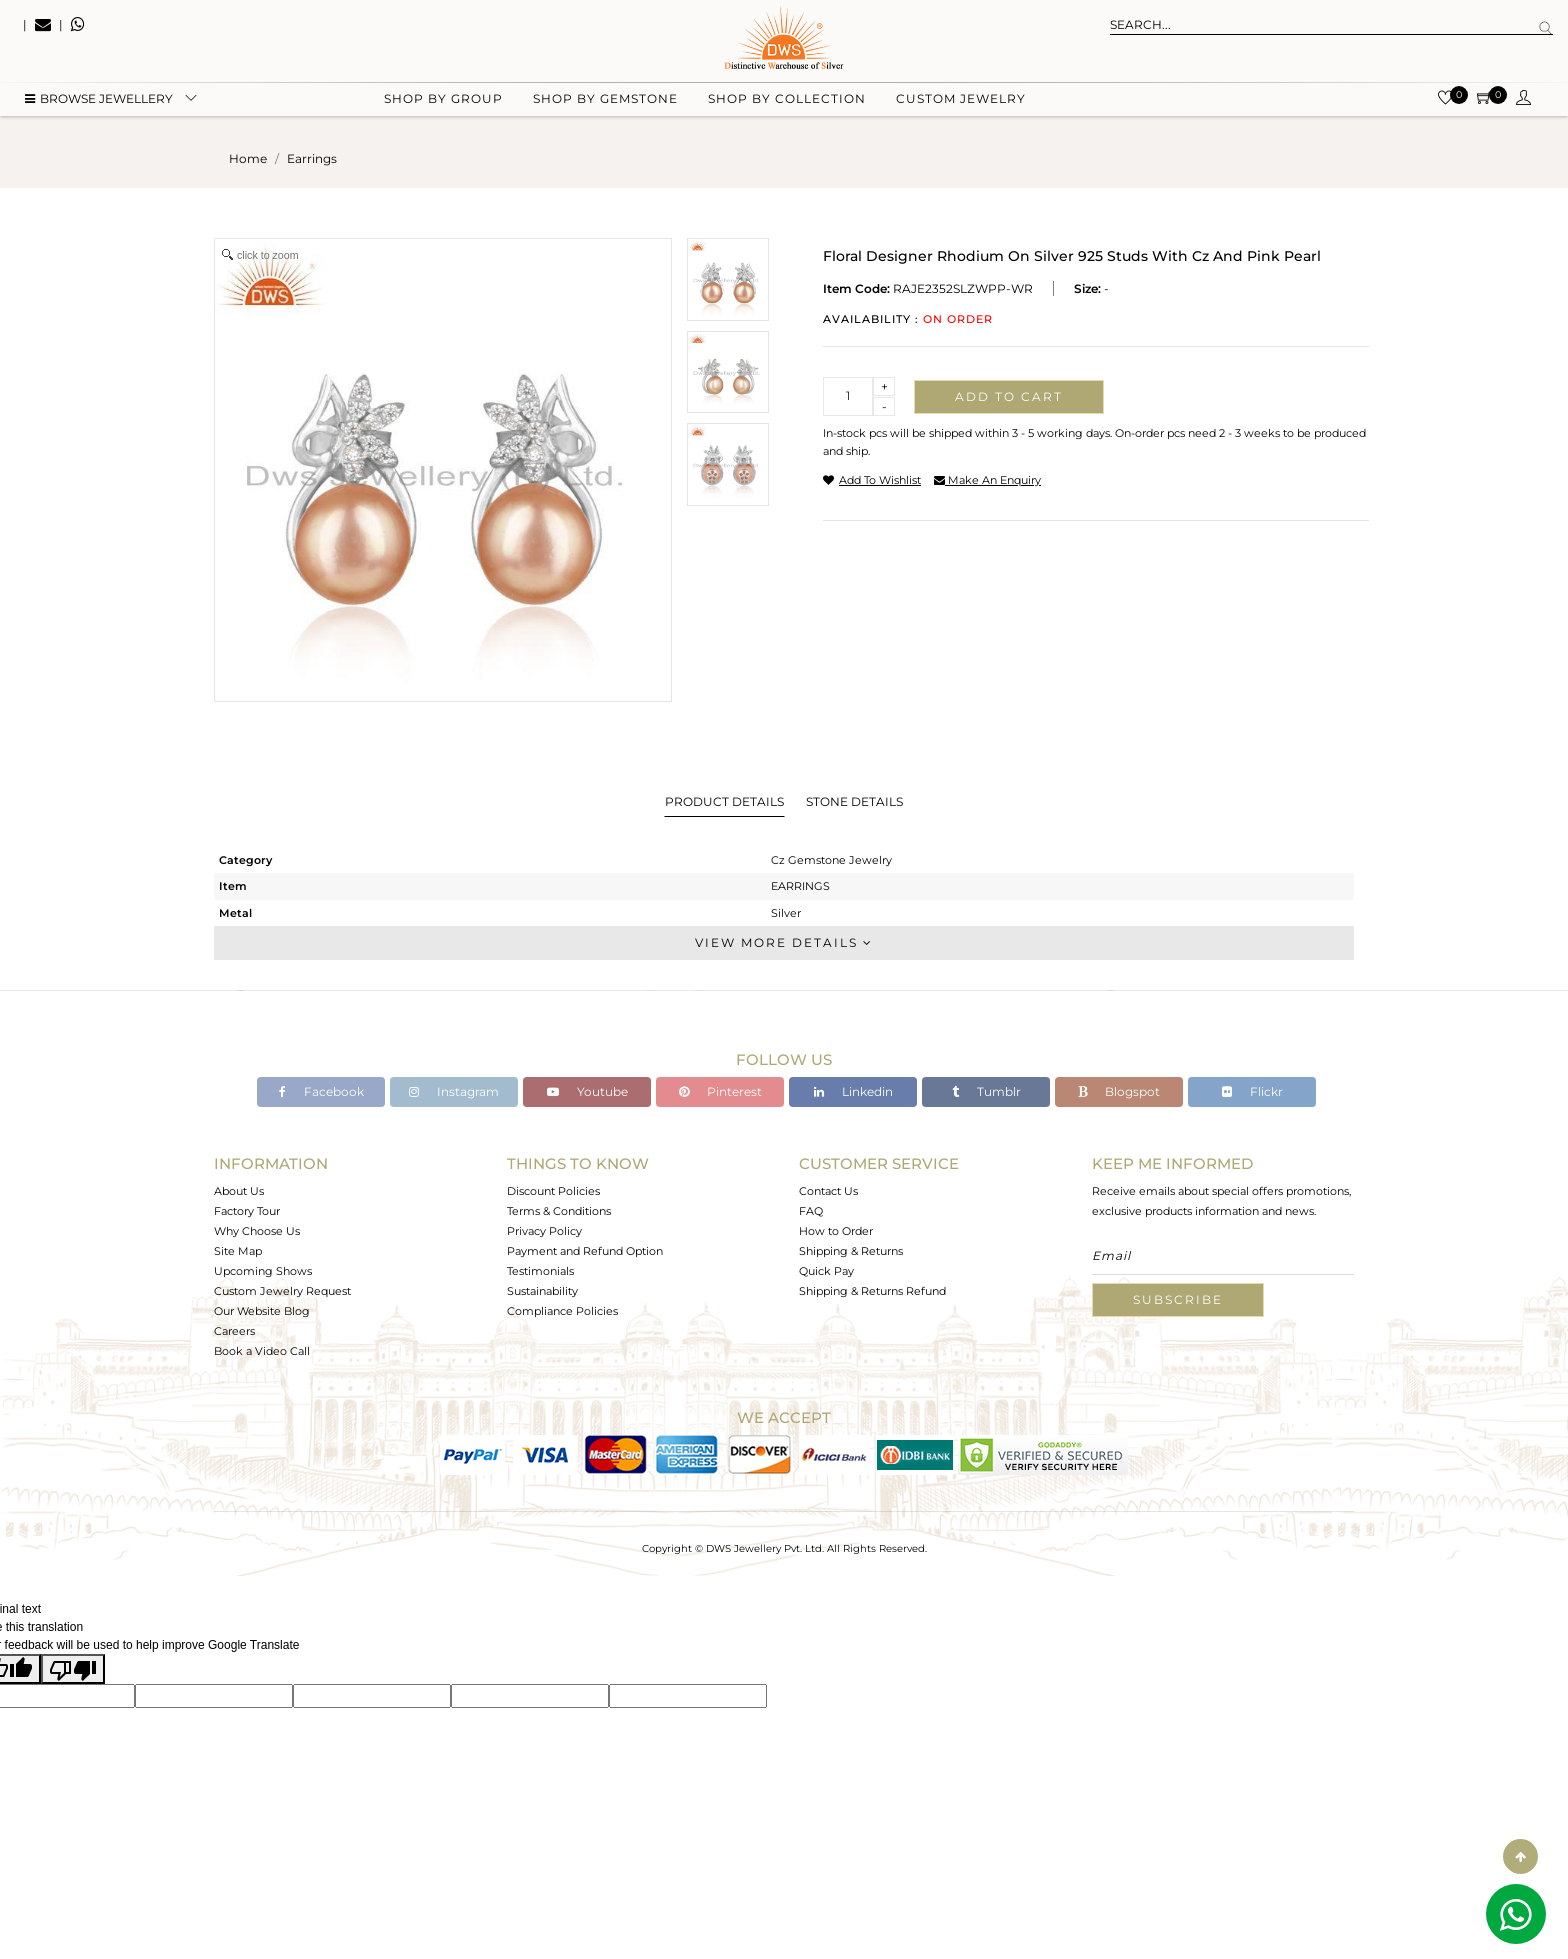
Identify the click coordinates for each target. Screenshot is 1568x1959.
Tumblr (986, 1091)
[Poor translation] (73, 1669)
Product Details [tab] (724, 801)
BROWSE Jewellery (99, 100)
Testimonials (540, 1271)
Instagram (454, 1091)
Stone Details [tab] (854, 801)
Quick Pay (826, 1271)
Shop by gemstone (605, 100)
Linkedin (853, 1091)
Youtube (587, 1091)
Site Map (238, 1251)
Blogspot (1119, 1091)
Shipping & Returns (851, 1251)
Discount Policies (553, 1191)
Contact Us (828, 1191)
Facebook (321, 1091)
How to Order (836, 1231)
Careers (234, 1331)
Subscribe (1178, 1299)
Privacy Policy (544, 1231)
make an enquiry (987, 480)
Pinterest (720, 1091)
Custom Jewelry (961, 100)
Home (248, 158)
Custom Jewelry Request (282, 1291)
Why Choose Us (257, 1231)
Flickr (1252, 1091)
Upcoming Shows (263, 1271)
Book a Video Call (262, 1351)
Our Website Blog (262, 1311)
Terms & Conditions (559, 1211)
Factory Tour (247, 1211)
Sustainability (542, 1291)
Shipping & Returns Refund (872, 1291)
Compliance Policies (562, 1311)
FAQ (811, 1211)
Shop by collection (787, 100)
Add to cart (1009, 396)
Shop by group (443, 100)
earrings (312, 158)
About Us (239, 1191)
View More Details (784, 942)
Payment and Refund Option (585, 1251)
